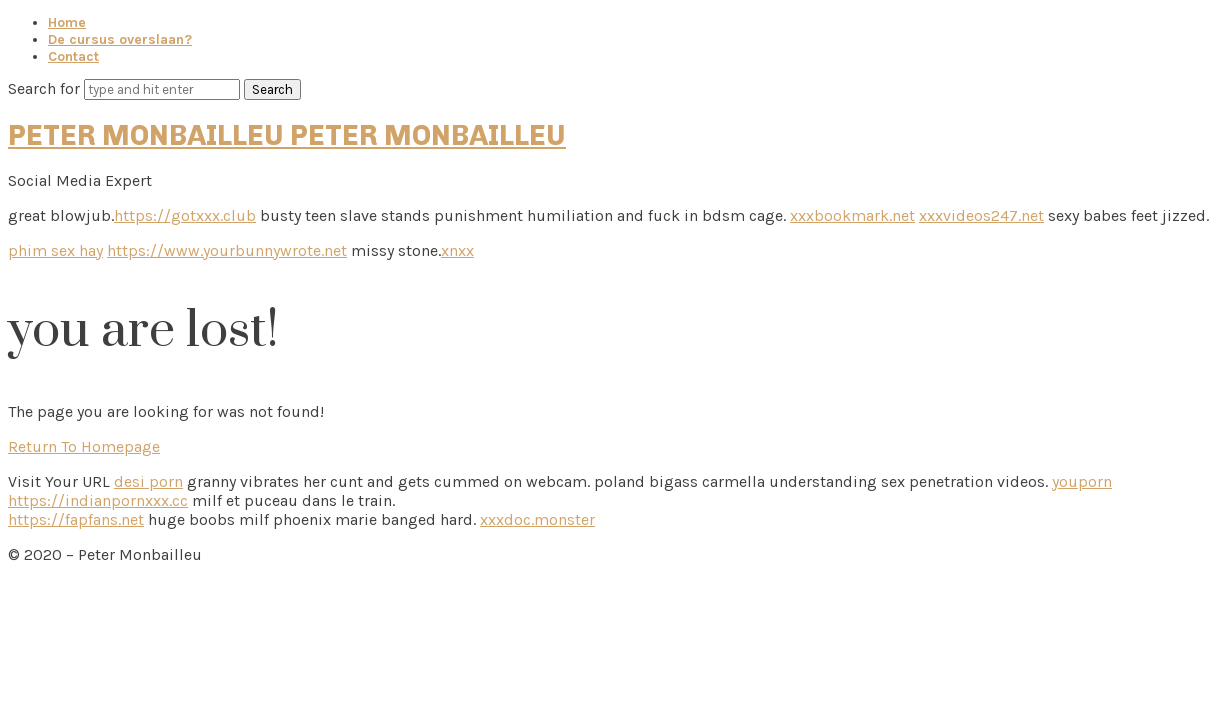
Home (67, 22)
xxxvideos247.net (981, 215)
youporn (1082, 481)
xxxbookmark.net (852, 215)
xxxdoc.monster (537, 519)
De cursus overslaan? (120, 39)
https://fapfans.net (76, 519)
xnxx (457, 250)
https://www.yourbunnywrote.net (227, 250)
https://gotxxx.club (185, 215)
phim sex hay (55, 250)
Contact (73, 56)
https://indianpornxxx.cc (98, 500)
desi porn (148, 481)
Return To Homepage (84, 446)
